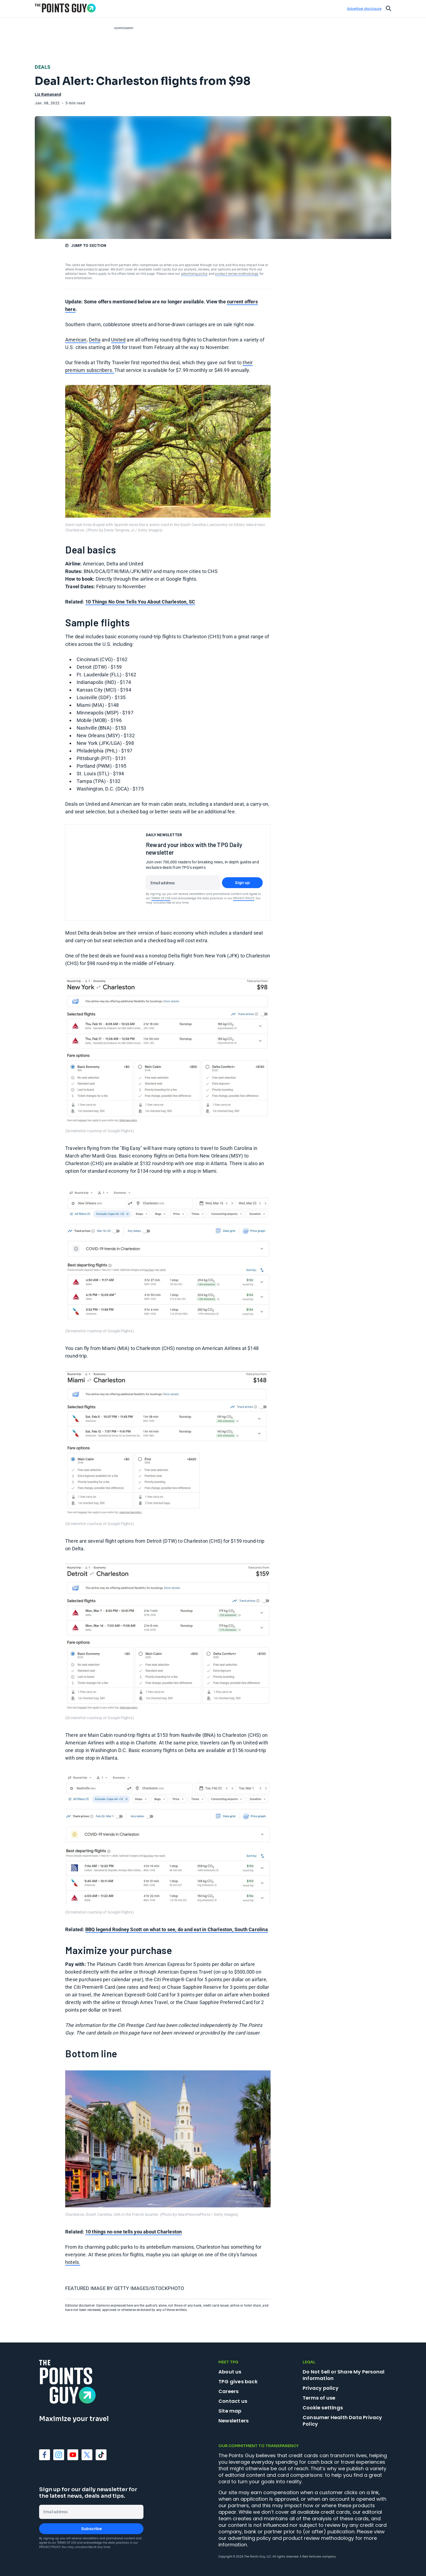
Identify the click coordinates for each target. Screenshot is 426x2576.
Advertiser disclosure (364, 9)
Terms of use (319, 2397)
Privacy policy (321, 2388)
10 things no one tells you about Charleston (133, 2232)
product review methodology (236, 274)
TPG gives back (238, 2381)
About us (230, 2371)
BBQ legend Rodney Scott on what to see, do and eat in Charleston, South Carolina (176, 1929)
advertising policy (194, 274)
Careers (228, 2391)
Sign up (242, 882)
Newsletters (233, 2420)
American (76, 340)
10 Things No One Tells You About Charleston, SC (140, 602)
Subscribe (91, 2528)
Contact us (232, 2401)
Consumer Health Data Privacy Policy (342, 2420)
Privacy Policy (243, 898)
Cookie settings (323, 2407)
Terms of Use (160, 898)
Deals (43, 67)
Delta (95, 340)
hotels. (72, 2262)
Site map (230, 2410)
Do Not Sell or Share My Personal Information (343, 2375)
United (118, 340)
